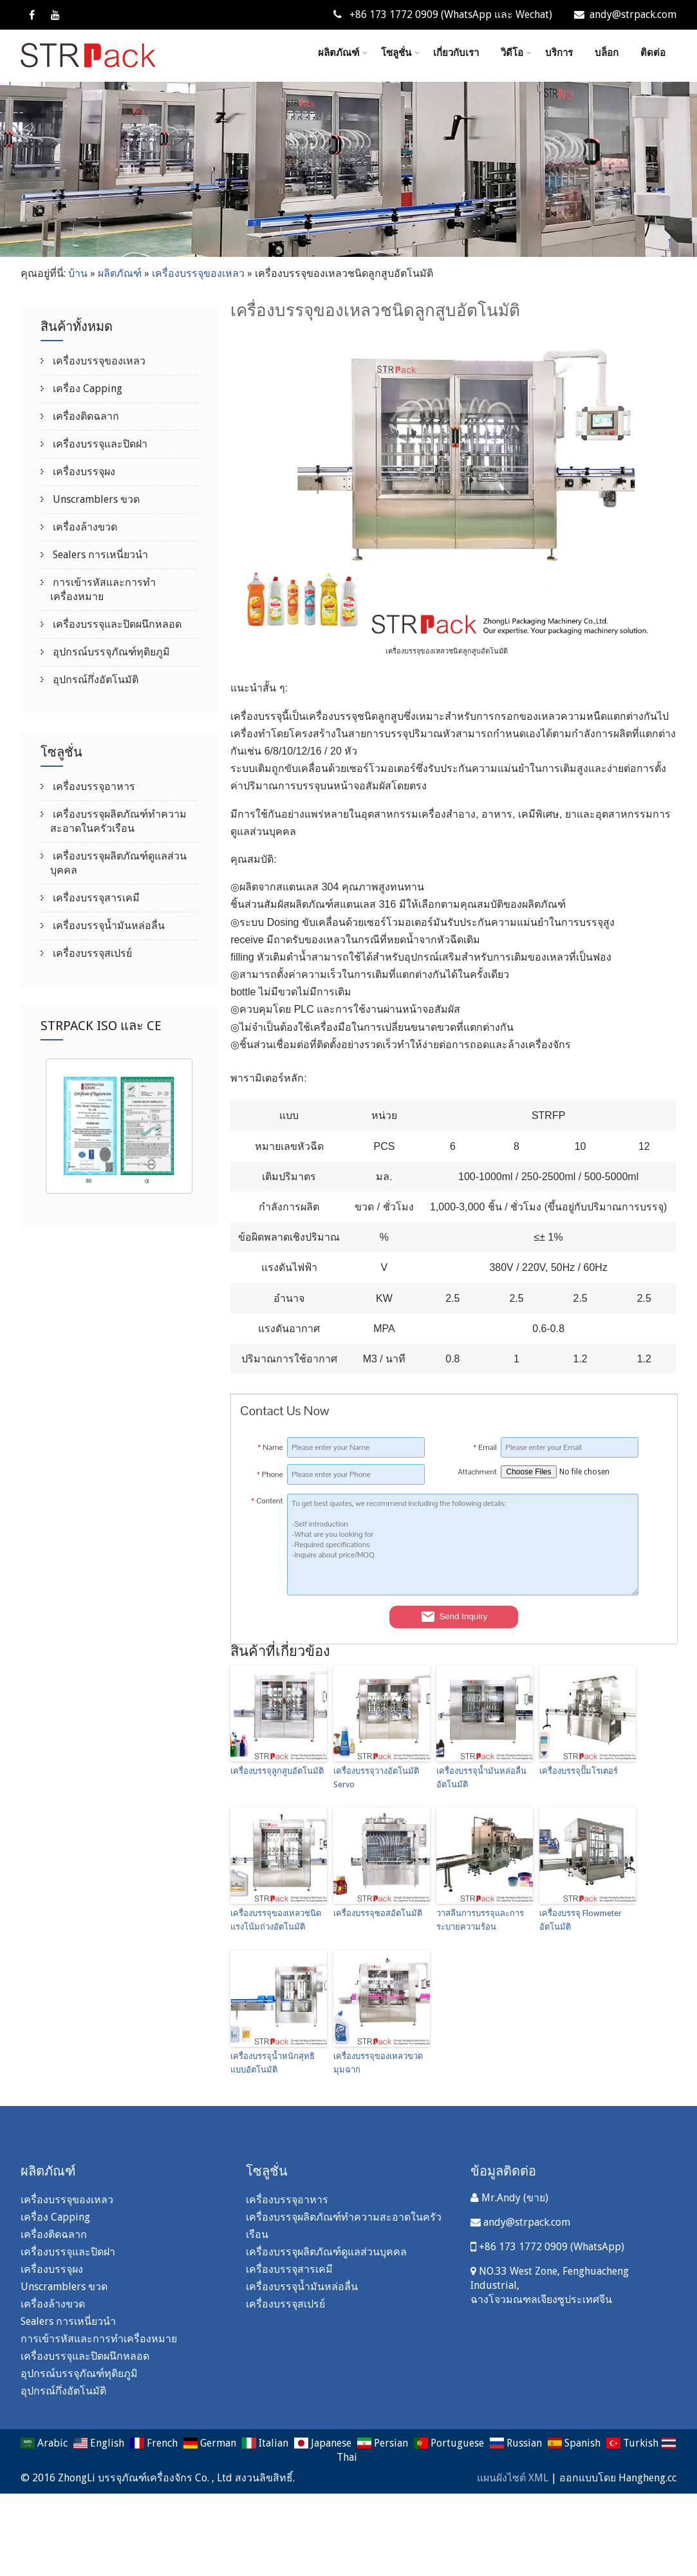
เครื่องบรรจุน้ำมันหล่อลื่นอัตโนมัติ (481, 1777)
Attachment (477, 1472)
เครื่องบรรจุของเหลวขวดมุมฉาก (378, 2062)
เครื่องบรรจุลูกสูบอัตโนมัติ (277, 1771)
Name (270, 1447)
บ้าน (78, 273)
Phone (270, 1474)
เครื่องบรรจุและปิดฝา (98, 444)
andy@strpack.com (625, 14)
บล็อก (606, 53)
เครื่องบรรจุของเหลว (198, 273)
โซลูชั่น (400, 53)
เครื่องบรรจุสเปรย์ (91, 953)
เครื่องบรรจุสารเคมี (95, 898)
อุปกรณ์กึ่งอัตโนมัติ (94, 679)
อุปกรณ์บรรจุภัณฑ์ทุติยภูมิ (110, 652)
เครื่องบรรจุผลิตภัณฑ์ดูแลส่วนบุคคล (326, 2252)
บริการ (559, 53)
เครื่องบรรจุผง (82, 471)
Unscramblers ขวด (95, 499)
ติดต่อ (652, 53)
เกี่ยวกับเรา (456, 53)
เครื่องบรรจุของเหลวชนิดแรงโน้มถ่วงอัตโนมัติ (275, 1920)
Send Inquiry (453, 1616)
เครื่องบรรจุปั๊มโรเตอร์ (578, 1771)
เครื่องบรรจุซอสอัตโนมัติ (377, 1913)
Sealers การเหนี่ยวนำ (99, 555)
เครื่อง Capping (86, 388)
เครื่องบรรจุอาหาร (92, 786)
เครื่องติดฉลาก (84, 416)
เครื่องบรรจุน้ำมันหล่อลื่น (107, 925)
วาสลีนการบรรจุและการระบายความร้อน (480, 1920)
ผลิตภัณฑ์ (342, 53)
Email (485, 1447)
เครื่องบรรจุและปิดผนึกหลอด (115, 624)
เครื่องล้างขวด (83, 527)
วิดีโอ (516, 53)
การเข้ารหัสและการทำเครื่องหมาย (99, 2339)
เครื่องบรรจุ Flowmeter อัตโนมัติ (580, 1920)
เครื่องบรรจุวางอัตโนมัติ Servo (376, 1777)
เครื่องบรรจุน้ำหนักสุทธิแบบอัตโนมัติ (272, 2062)
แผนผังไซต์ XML (512, 2478)
